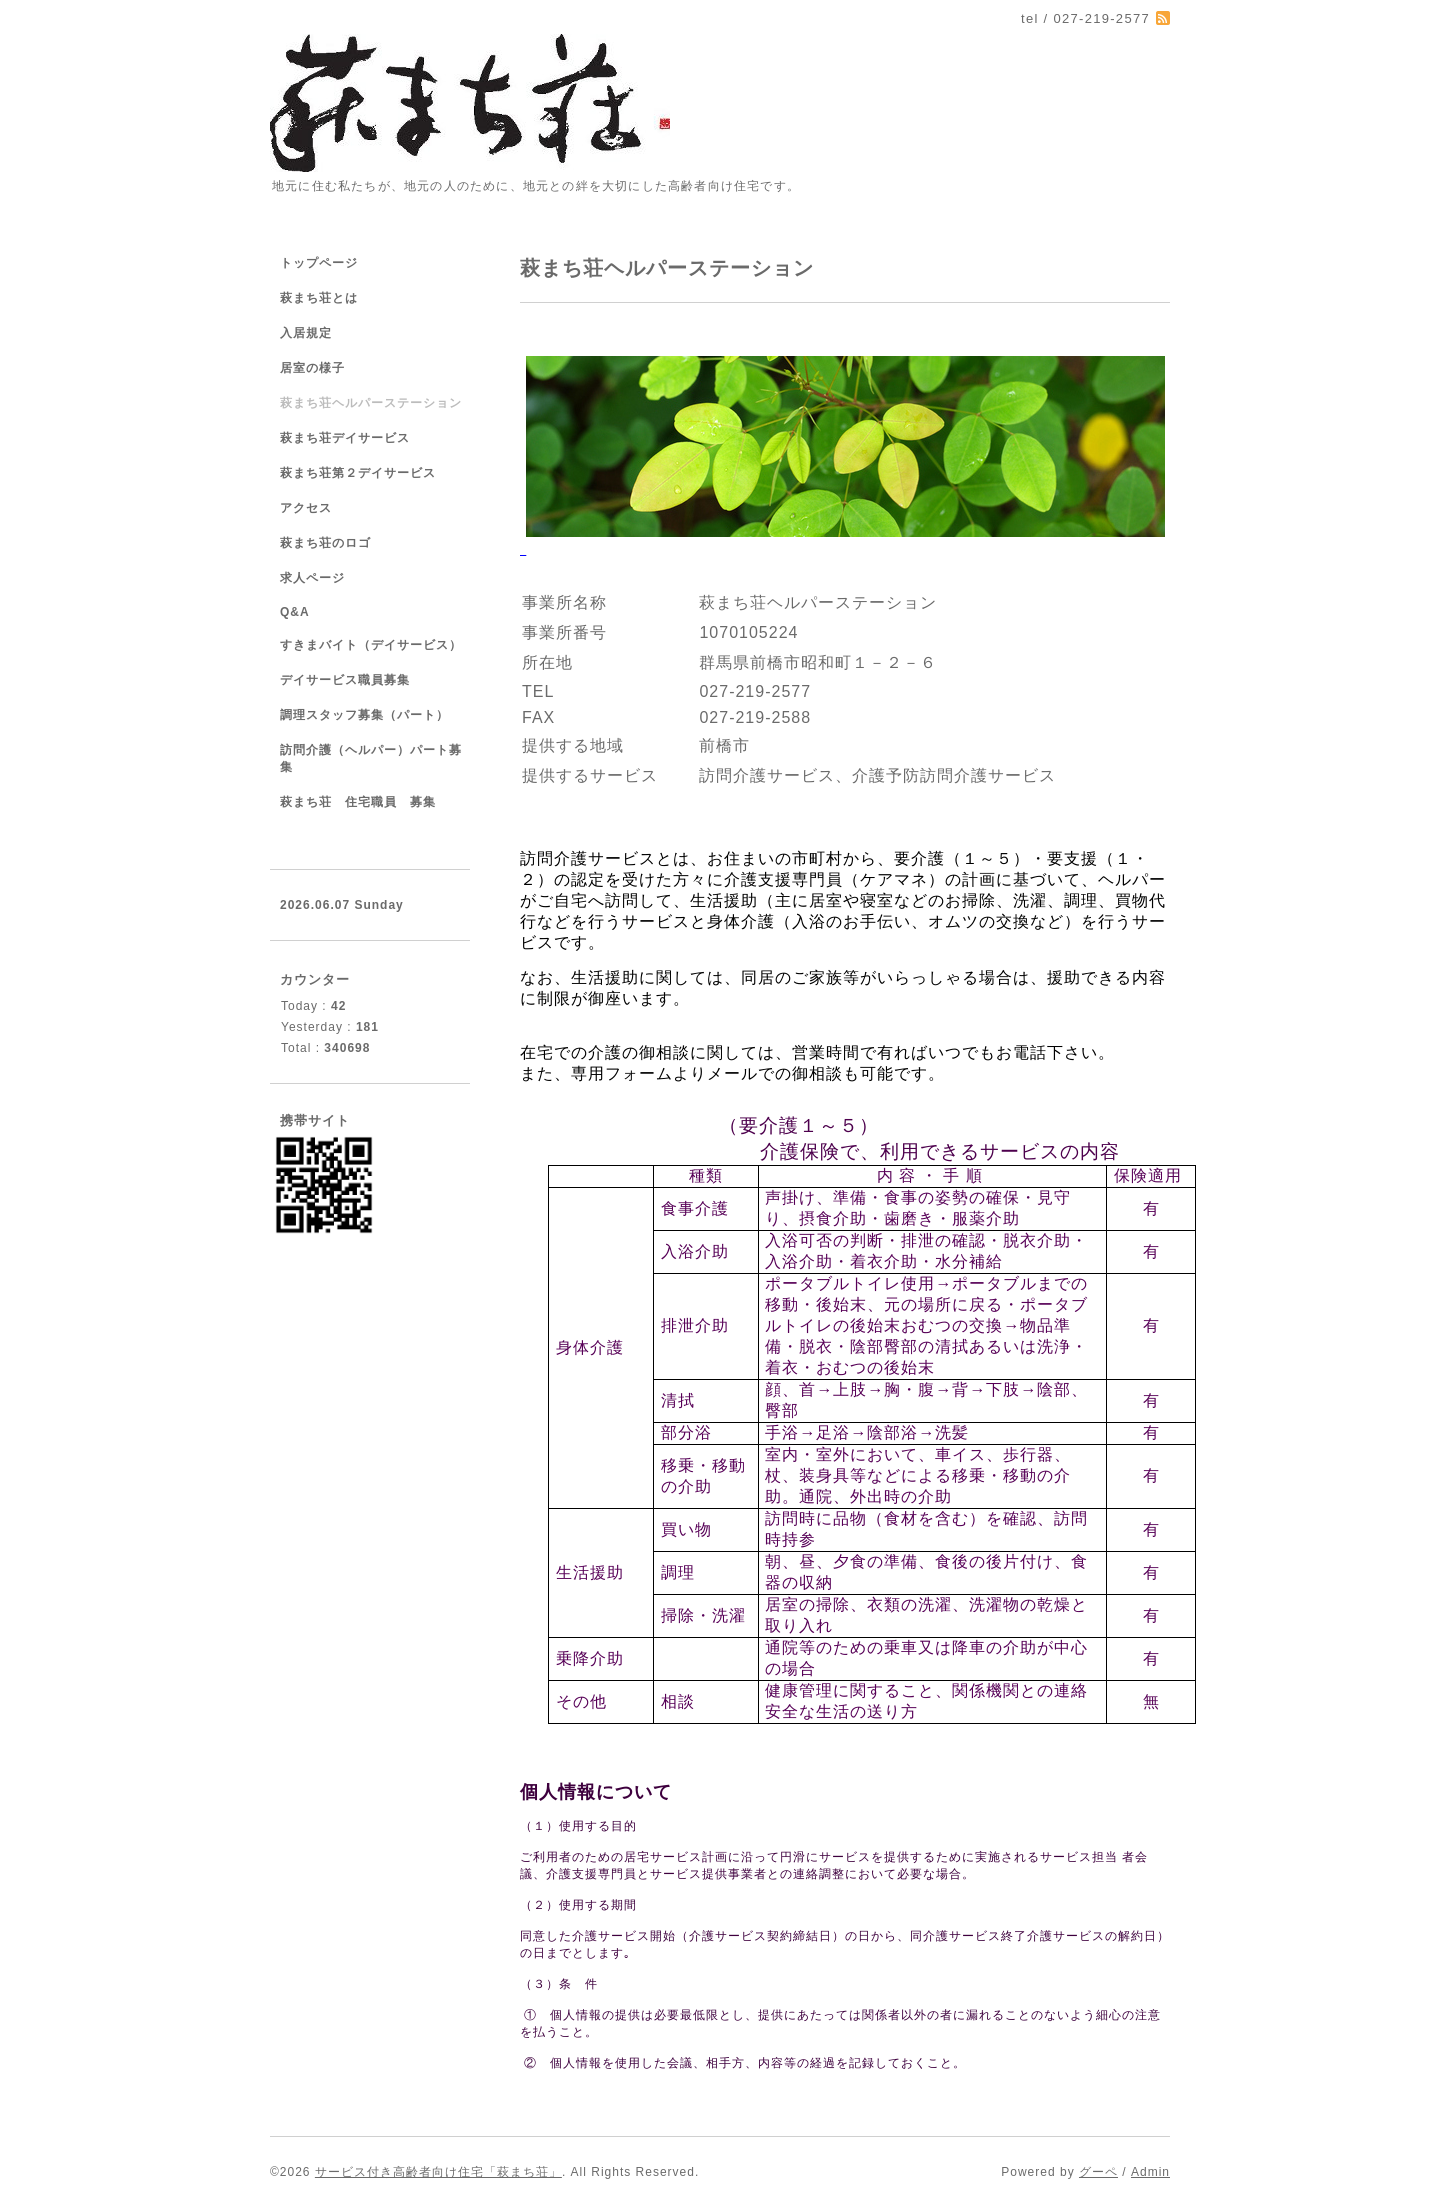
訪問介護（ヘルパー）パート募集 (371, 758)
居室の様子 (312, 368)
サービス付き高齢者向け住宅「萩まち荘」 (438, 2172)
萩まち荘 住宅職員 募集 (358, 802)
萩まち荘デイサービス (345, 438)
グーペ (1098, 2172)
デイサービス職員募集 (345, 680)
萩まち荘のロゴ (325, 543)
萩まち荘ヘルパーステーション (371, 403)
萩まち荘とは (319, 298)
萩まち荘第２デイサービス (358, 473)
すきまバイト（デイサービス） (371, 645)
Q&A (295, 612)
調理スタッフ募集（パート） (364, 715)
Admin (1150, 2172)
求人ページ (312, 578)
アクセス (306, 508)
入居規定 (306, 333)
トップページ (319, 263)
